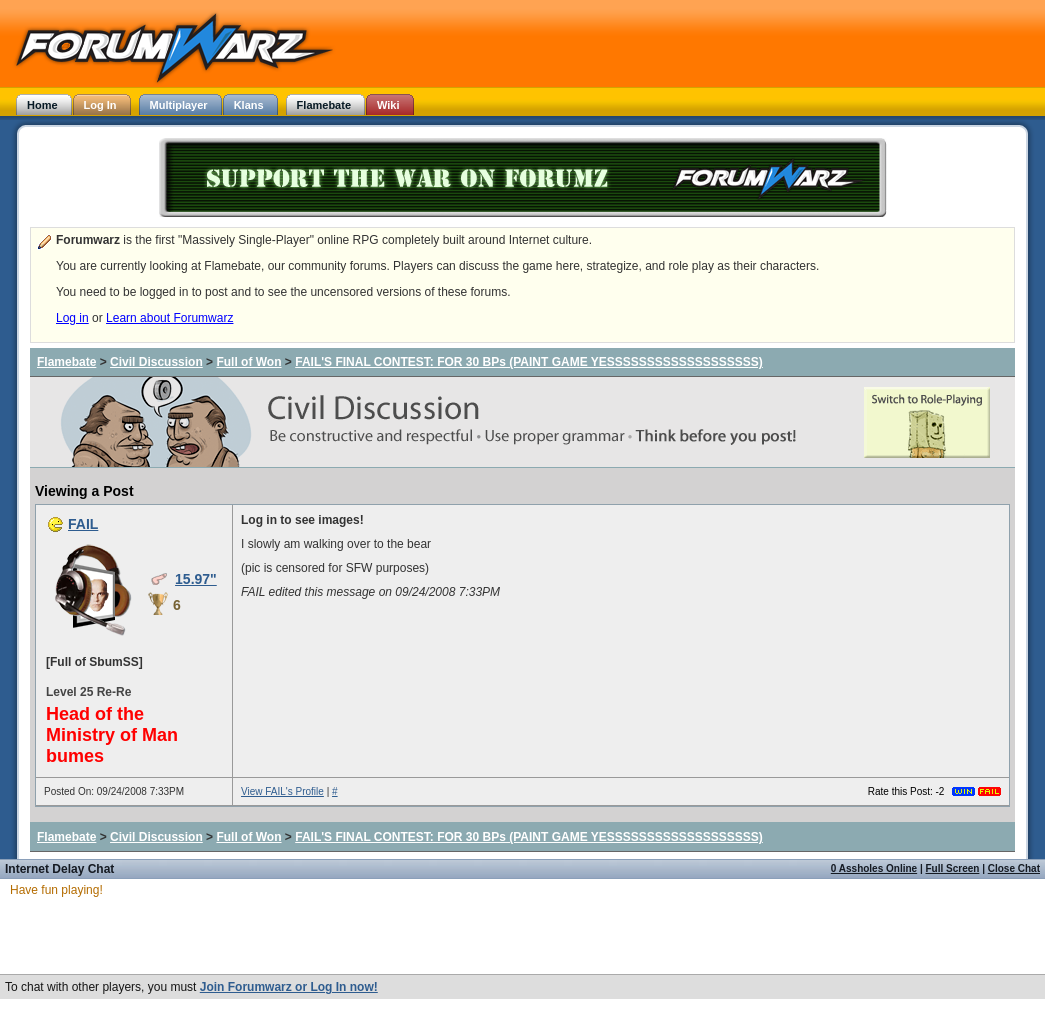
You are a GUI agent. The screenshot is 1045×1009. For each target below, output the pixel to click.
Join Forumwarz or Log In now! (289, 987)
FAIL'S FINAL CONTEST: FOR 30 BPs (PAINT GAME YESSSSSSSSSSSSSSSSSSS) (529, 362)
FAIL (83, 524)
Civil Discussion (156, 362)
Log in (72, 318)
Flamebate (66, 362)
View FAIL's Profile (282, 791)
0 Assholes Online (874, 868)
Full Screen (953, 868)
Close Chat (1014, 868)
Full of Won (248, 362)
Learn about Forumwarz (169, 318)
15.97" (196, 579)
